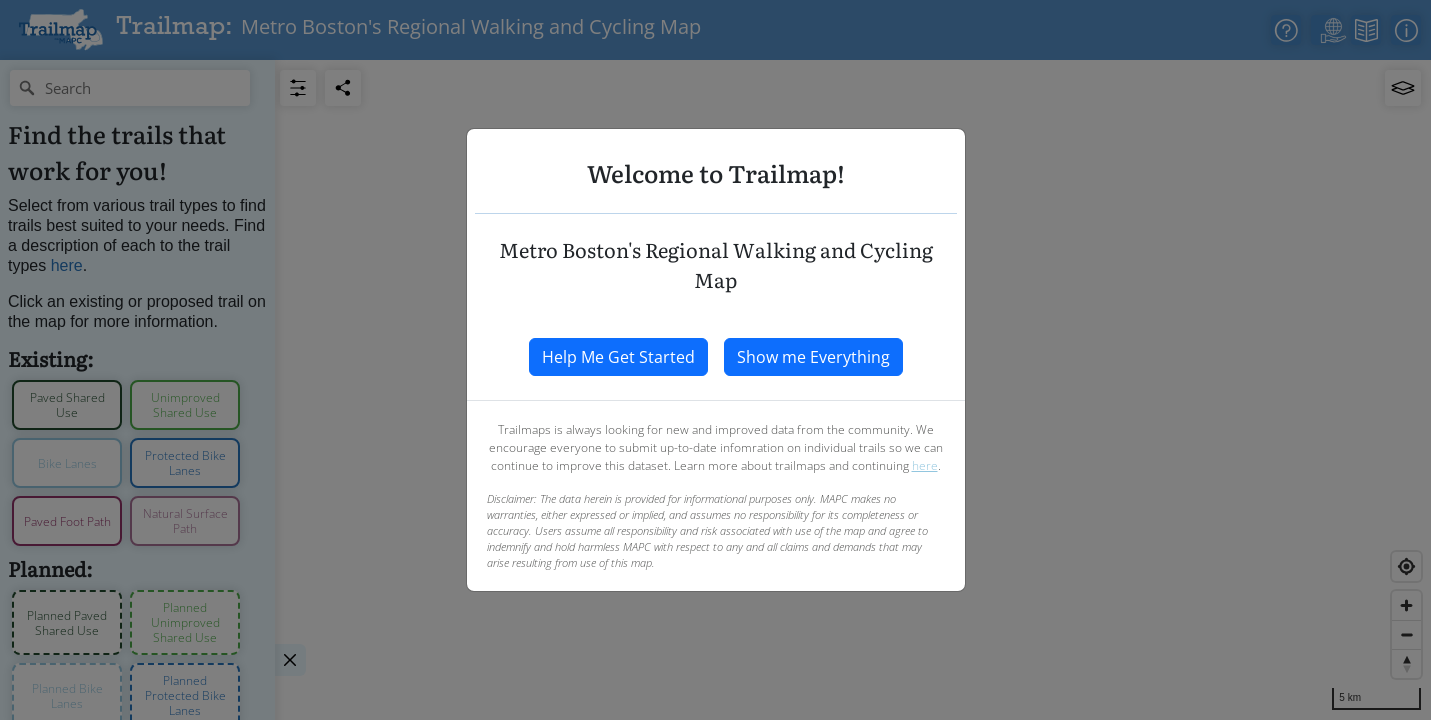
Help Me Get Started (618, 357)
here (925, 465)
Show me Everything (813, 357)
